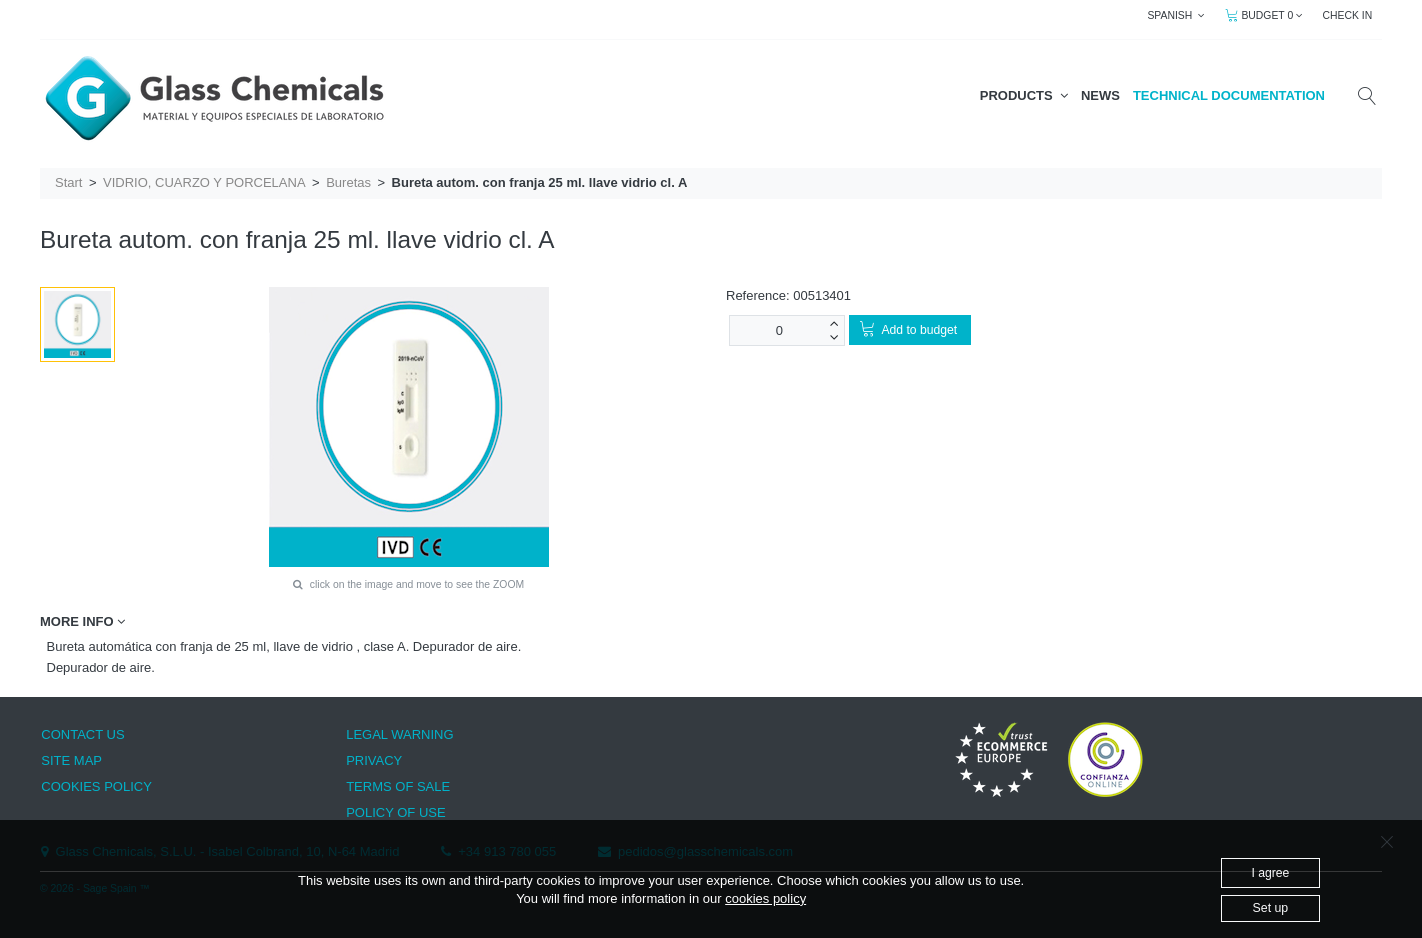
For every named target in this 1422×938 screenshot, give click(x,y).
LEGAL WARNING (399, 734)
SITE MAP (71, 760)
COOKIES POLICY (96, 786)
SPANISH (1176, 15)
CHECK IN (1348, 15)
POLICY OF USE (395, 812)
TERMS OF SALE (398, 786)
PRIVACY (374, 760)
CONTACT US (82, 734)
